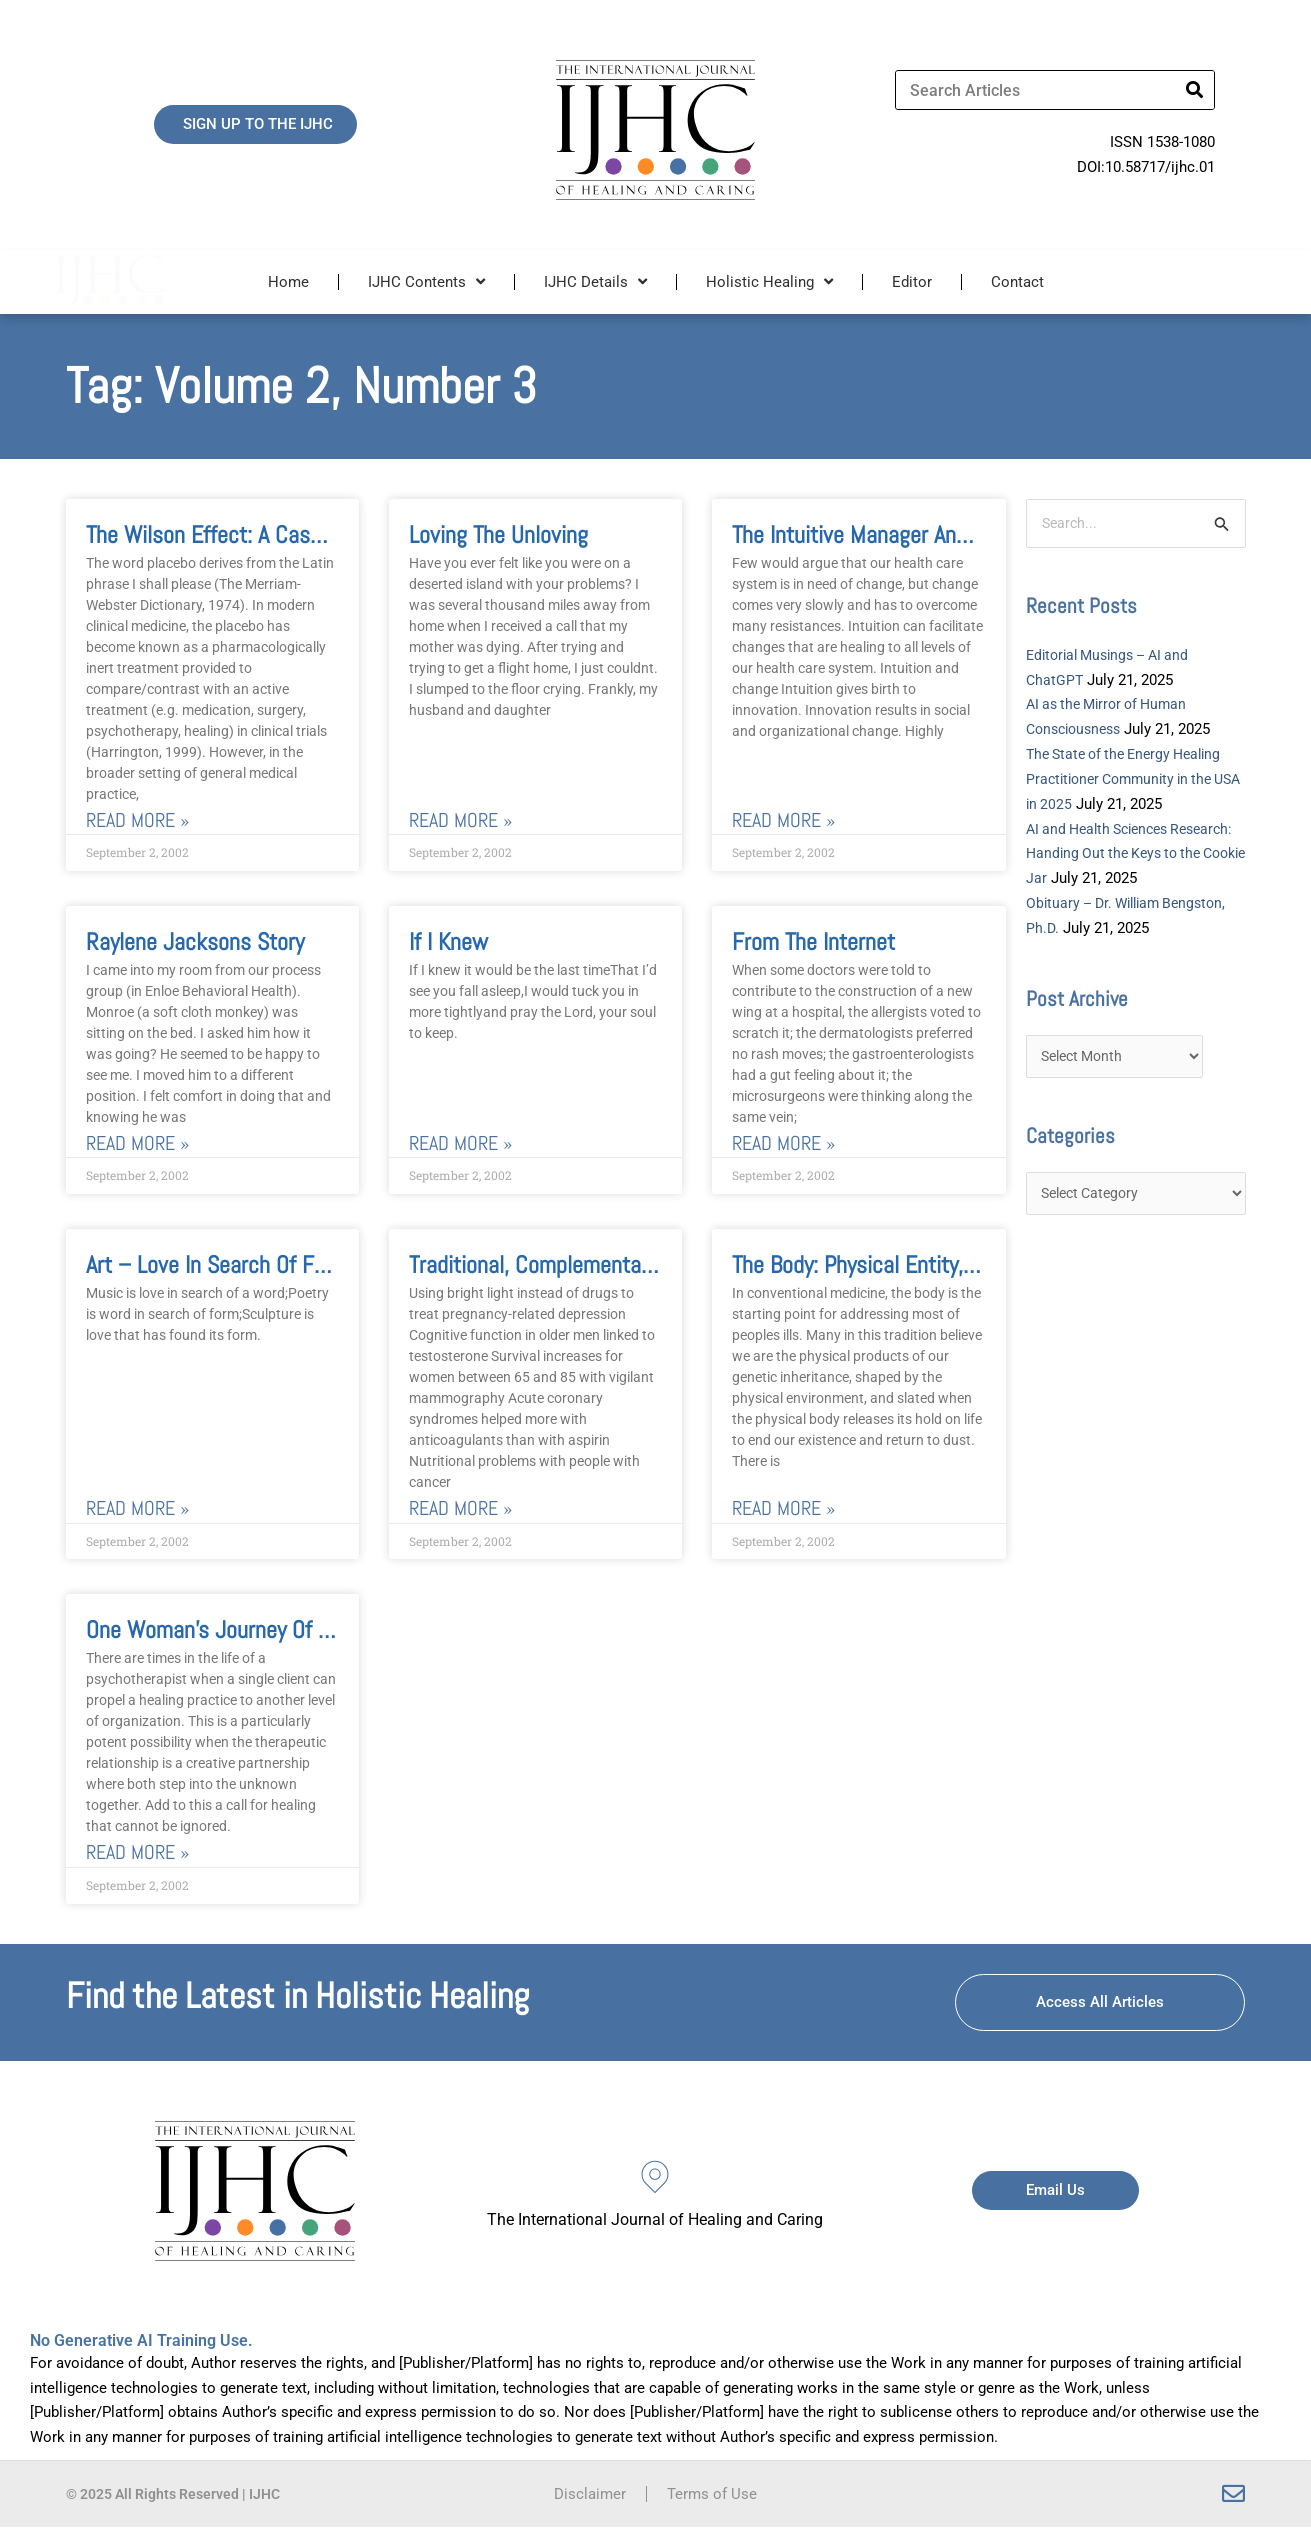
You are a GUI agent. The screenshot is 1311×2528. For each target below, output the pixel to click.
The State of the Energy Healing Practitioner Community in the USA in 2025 (1131, 780)
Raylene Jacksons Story (195, 941)
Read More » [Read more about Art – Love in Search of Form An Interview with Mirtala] (137, 1509)
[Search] (1194, 90)
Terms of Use (712, 2495)
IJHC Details (595, 281)
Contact (1017, 282)
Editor (912, 282)
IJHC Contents (426, 281)
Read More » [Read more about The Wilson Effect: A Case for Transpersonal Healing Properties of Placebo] (137, 820)
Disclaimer (590, 2495)
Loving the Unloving (498, 534)
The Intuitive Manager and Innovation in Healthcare (963, 534)
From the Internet (813, 941)
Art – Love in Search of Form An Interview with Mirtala (335, 1265)
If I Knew (448, 941)
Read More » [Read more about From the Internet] (783, 1143)
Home (288, 282)
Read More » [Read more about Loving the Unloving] (460, 820)
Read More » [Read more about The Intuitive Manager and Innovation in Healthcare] (783, 820)
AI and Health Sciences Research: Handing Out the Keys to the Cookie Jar (1132, 854)
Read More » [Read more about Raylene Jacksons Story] (137, 1143)
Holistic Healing (769, 281)
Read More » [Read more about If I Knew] (460, 1143)
